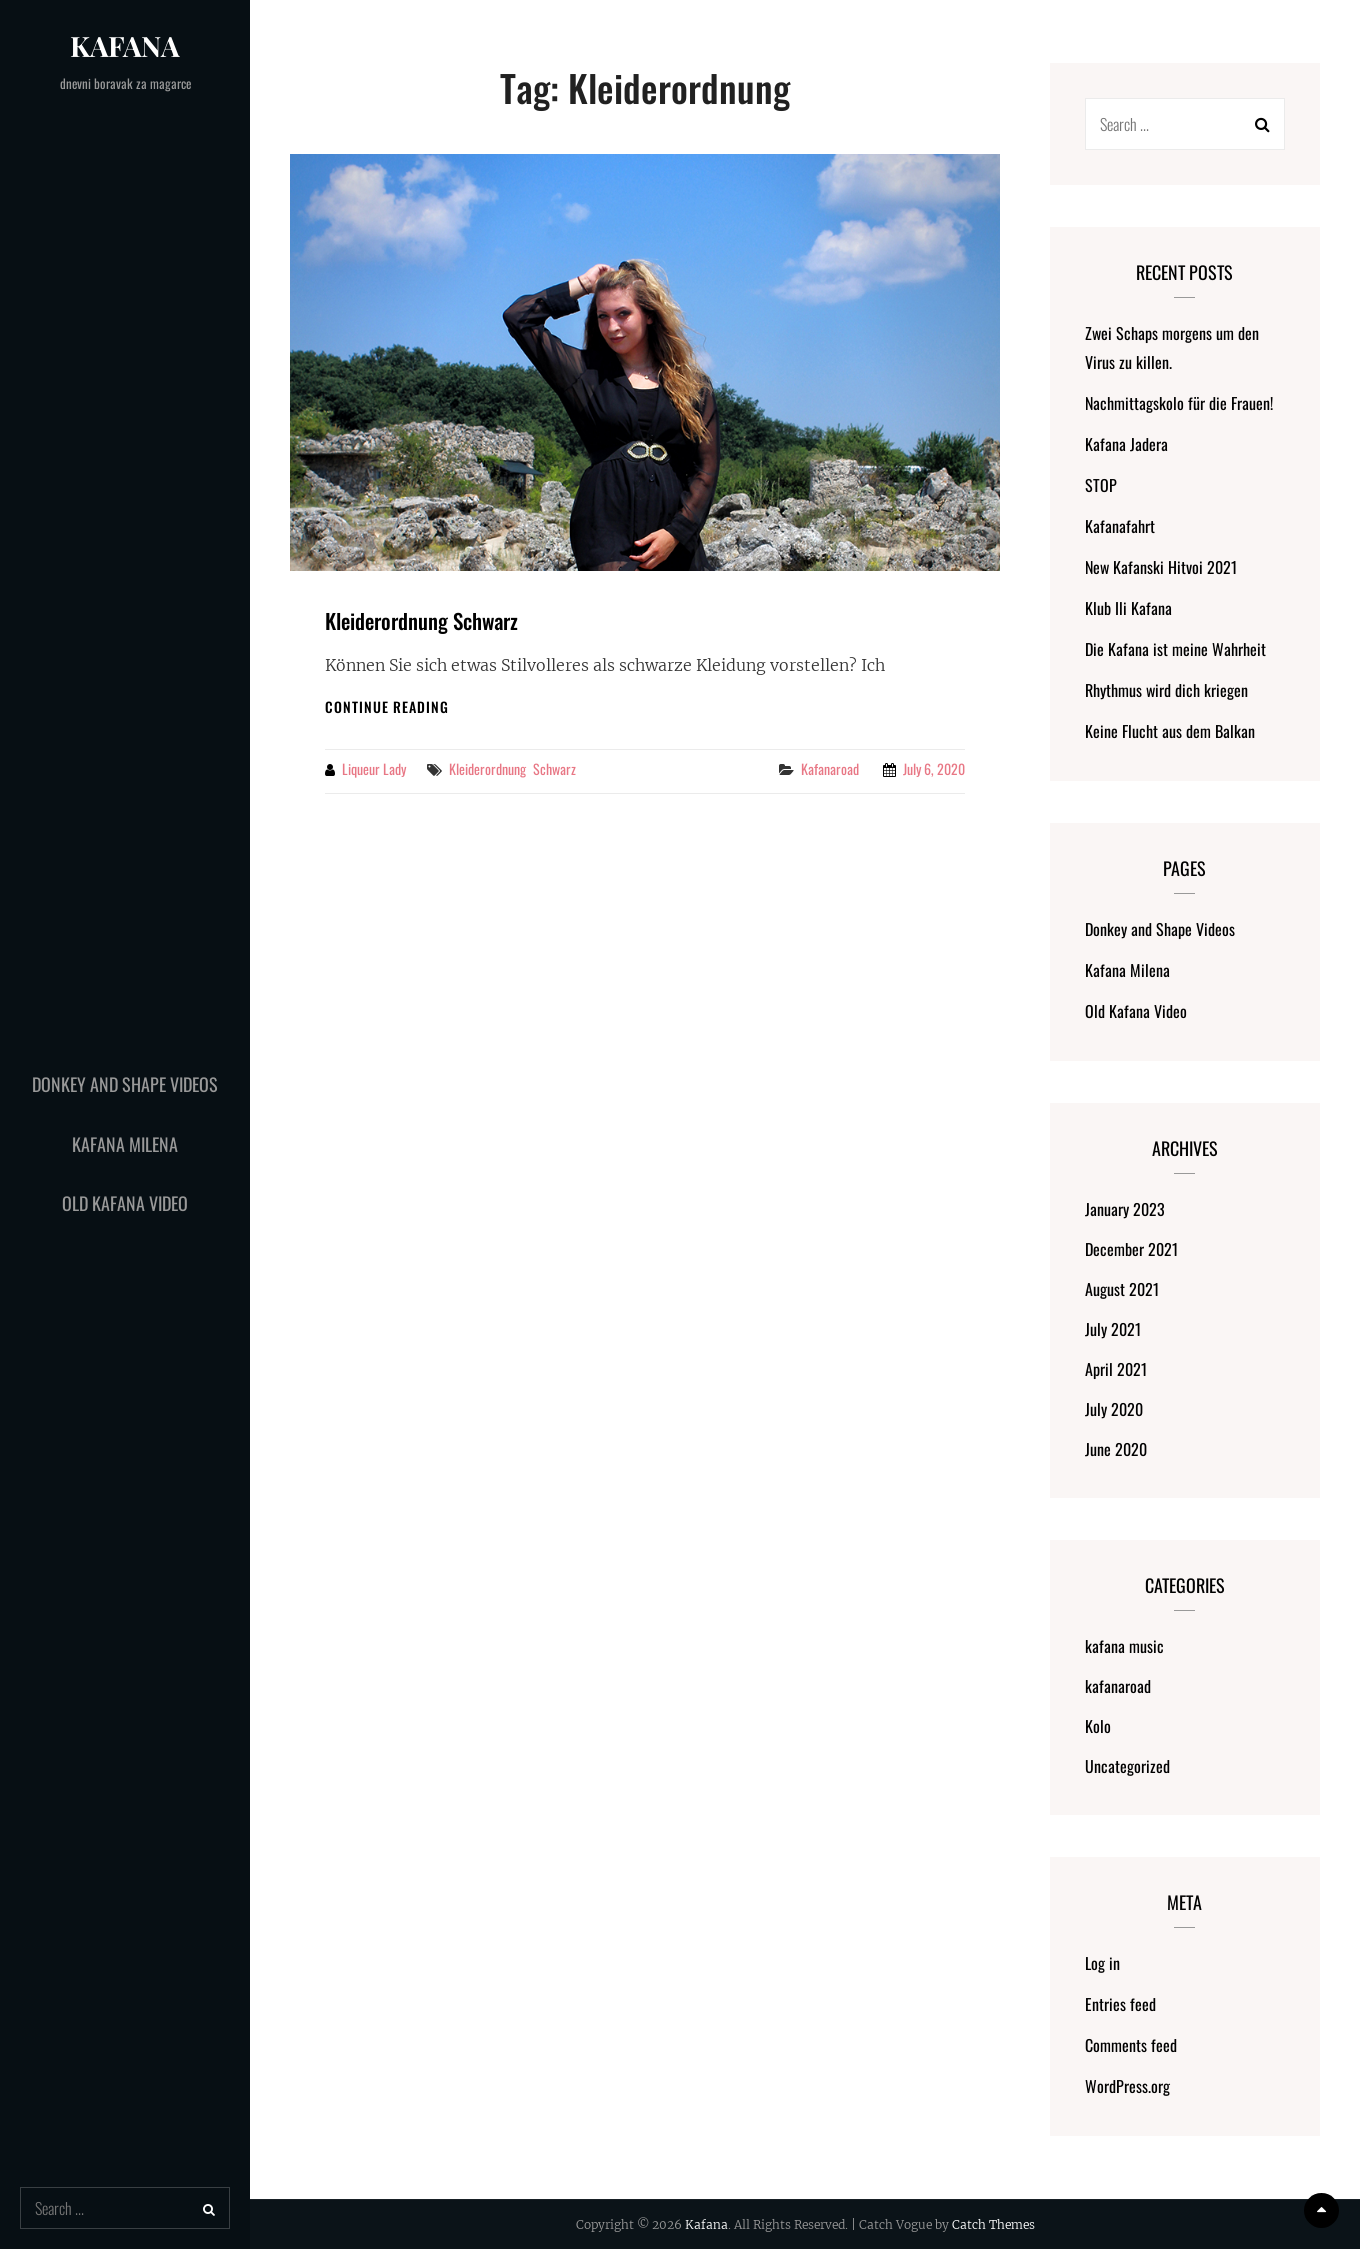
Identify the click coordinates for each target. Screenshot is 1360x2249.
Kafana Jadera (1126, 444)
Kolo (1098, 1726)
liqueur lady (374, 768)
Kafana (125, 45)
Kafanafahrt (1120, 526)
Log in (1102, 1963)
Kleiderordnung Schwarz (421, 620)
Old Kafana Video (125, 1203)
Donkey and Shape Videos (125, 1084)
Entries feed (1120, 2004)
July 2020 (1114, 1409)
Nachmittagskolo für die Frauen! (1179, 403)
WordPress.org (1127, 2086)
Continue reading (387, 706)
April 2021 (1116, 1369)
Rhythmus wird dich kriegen (1166, 690)
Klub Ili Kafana (1128, 608)
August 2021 (1122, 1289)
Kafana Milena (125, 1144)
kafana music (1124, 1646)
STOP (1101, 485)
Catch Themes (993, 2224)
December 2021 (1131, 1249)
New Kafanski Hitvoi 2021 (1161, 567)
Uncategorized (1127, 1766)
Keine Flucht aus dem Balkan (1170, 731)
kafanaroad (830, 768)
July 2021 (1113, 1329)
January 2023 (1125, 1209)
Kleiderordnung (487, 768)
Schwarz (554, 768)
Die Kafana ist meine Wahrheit (1175, 649)
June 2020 (1116, 1449)
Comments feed (1131, 2045)
